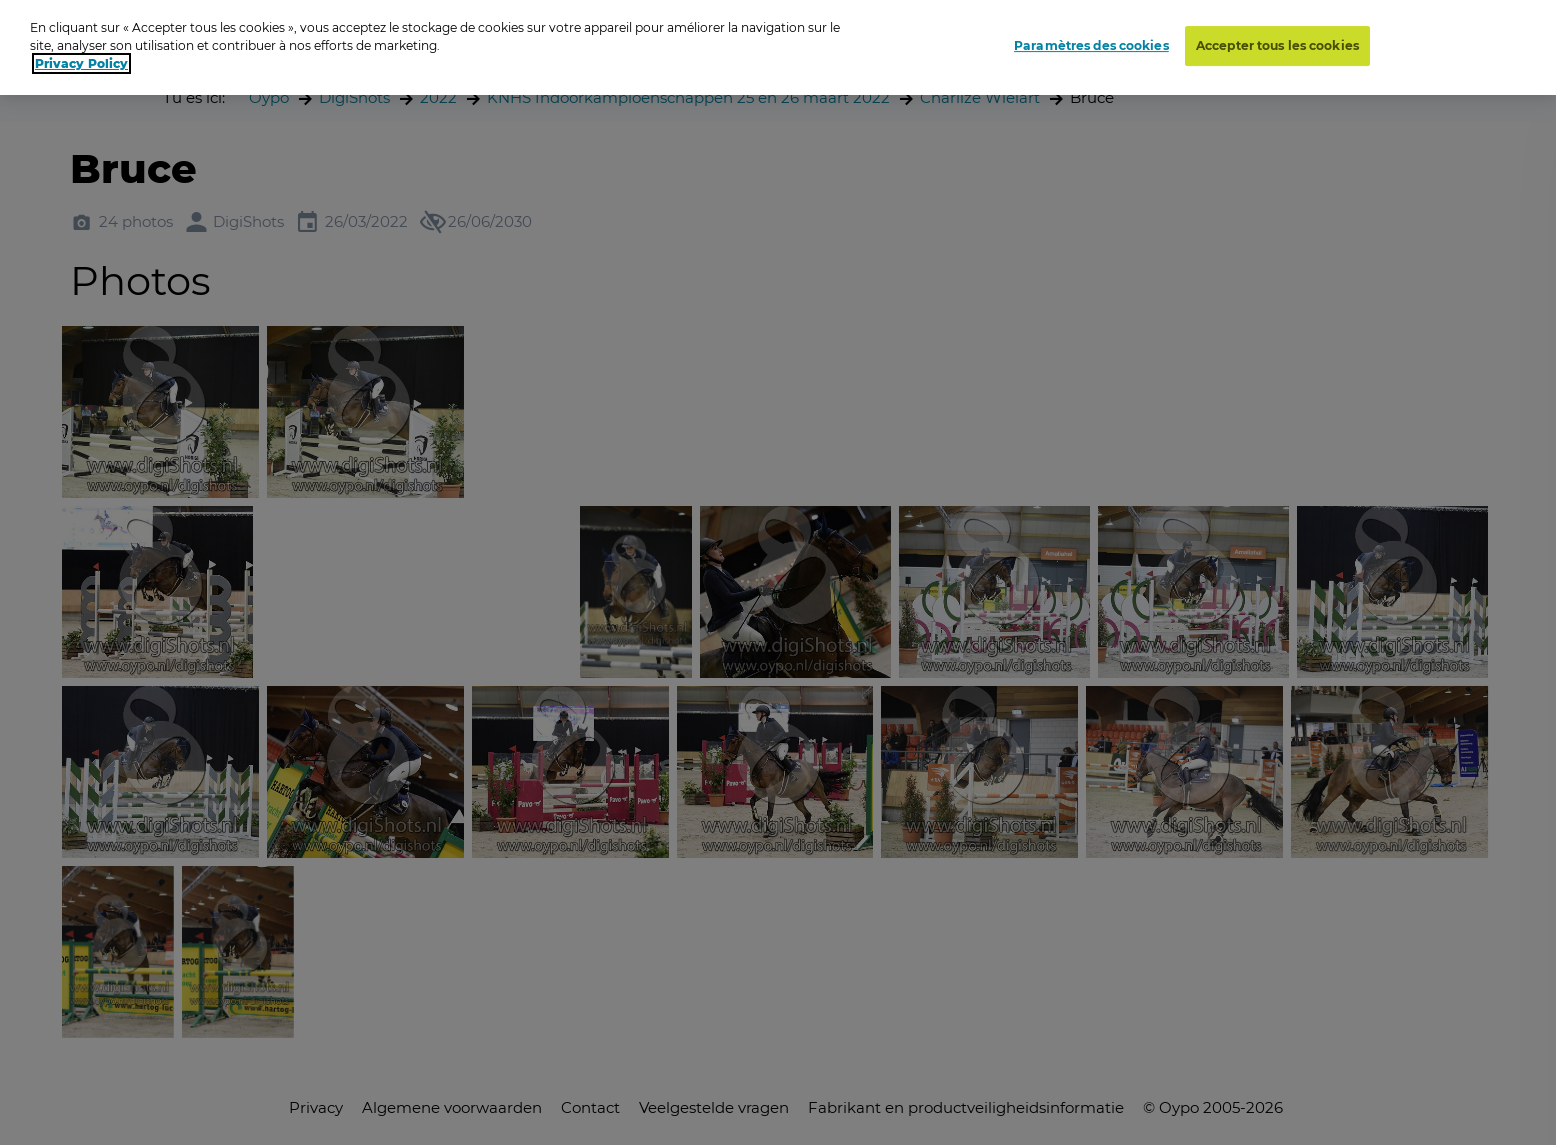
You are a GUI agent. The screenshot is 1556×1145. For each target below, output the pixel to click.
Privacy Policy (81, 63)
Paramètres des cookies (1091, 45)
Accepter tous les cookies (1277, 45)
